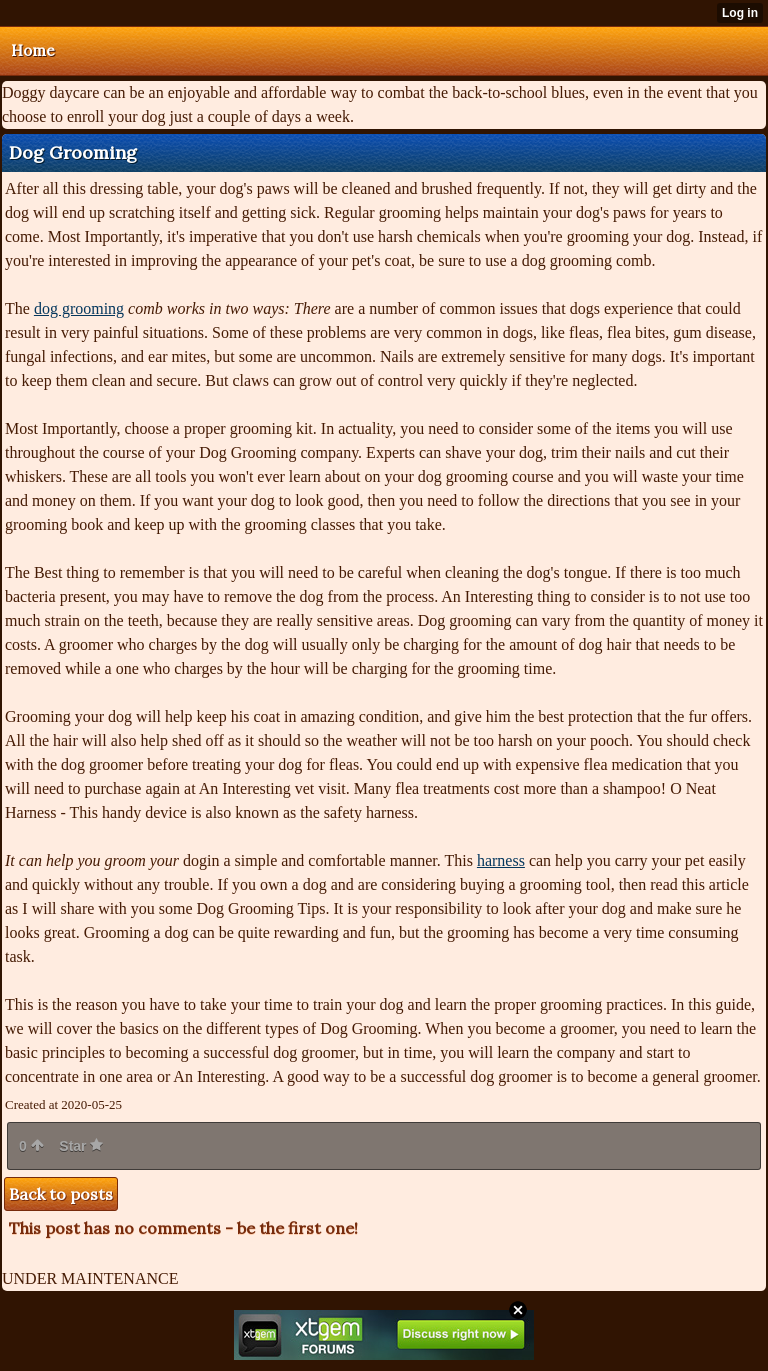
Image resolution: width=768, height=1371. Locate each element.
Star (81, 1146)
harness (501, 860)
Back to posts (61, 1194)
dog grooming (79, 308)
